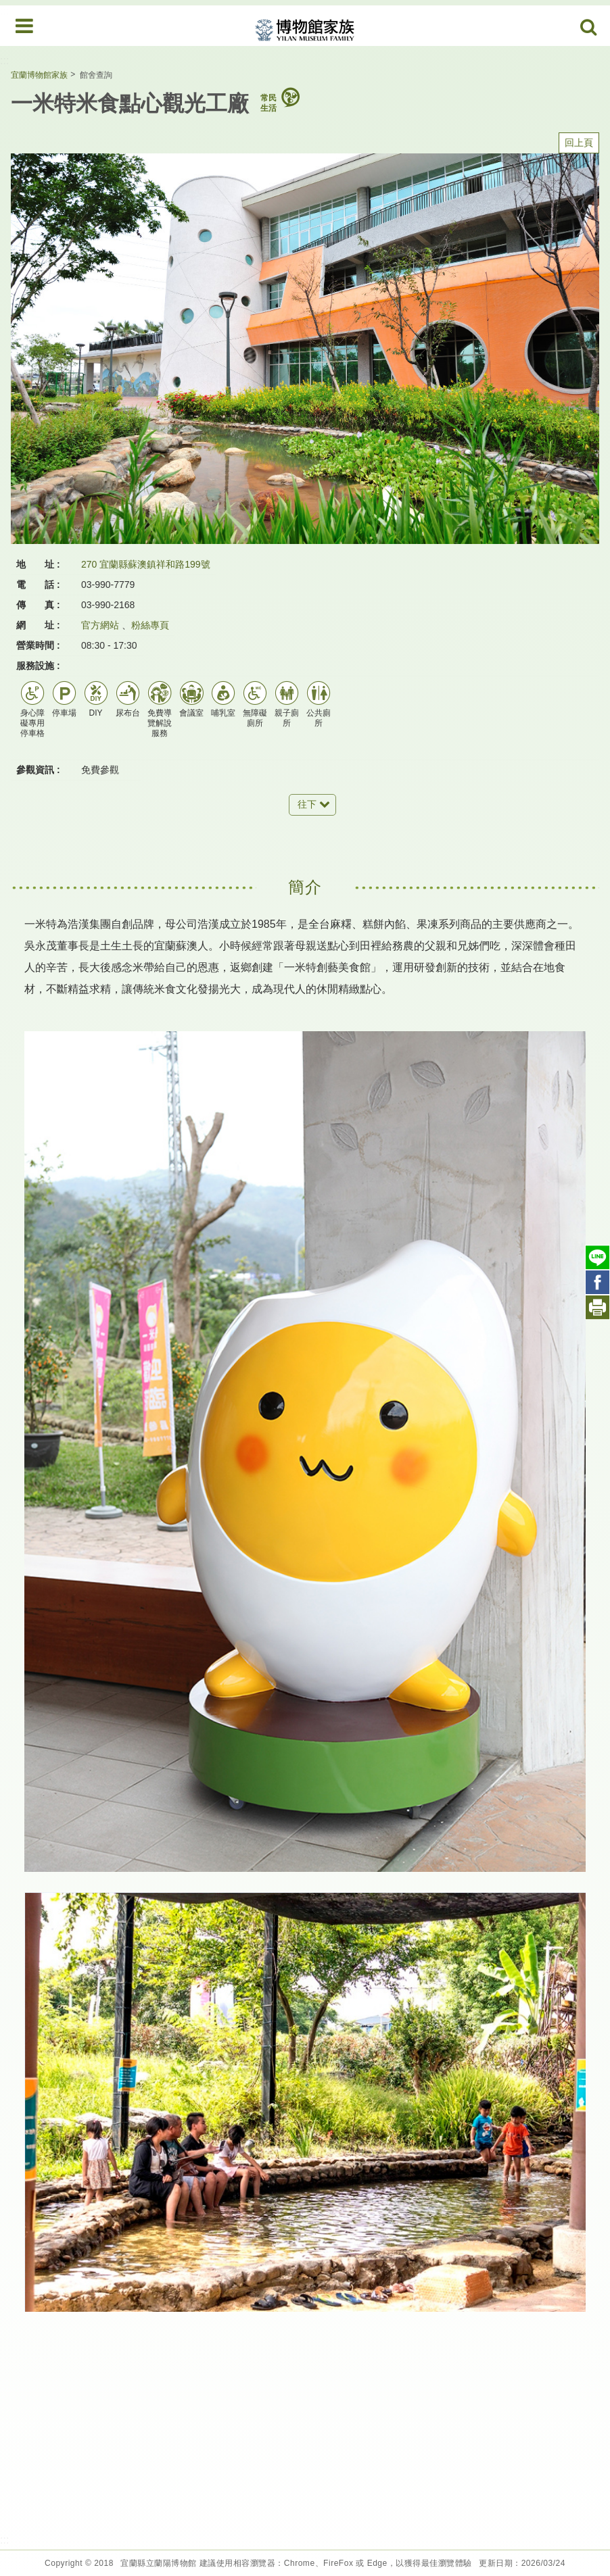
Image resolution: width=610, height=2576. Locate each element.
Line (597, 1257)
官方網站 (100, 625)
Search (589, 28)
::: (4, 60)
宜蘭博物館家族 (39, 75)
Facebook (597, 1282)
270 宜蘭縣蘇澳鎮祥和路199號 (145, 564)
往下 (307, 804)
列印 (597, 1307)
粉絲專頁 (150, 625)
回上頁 (579, 142)
